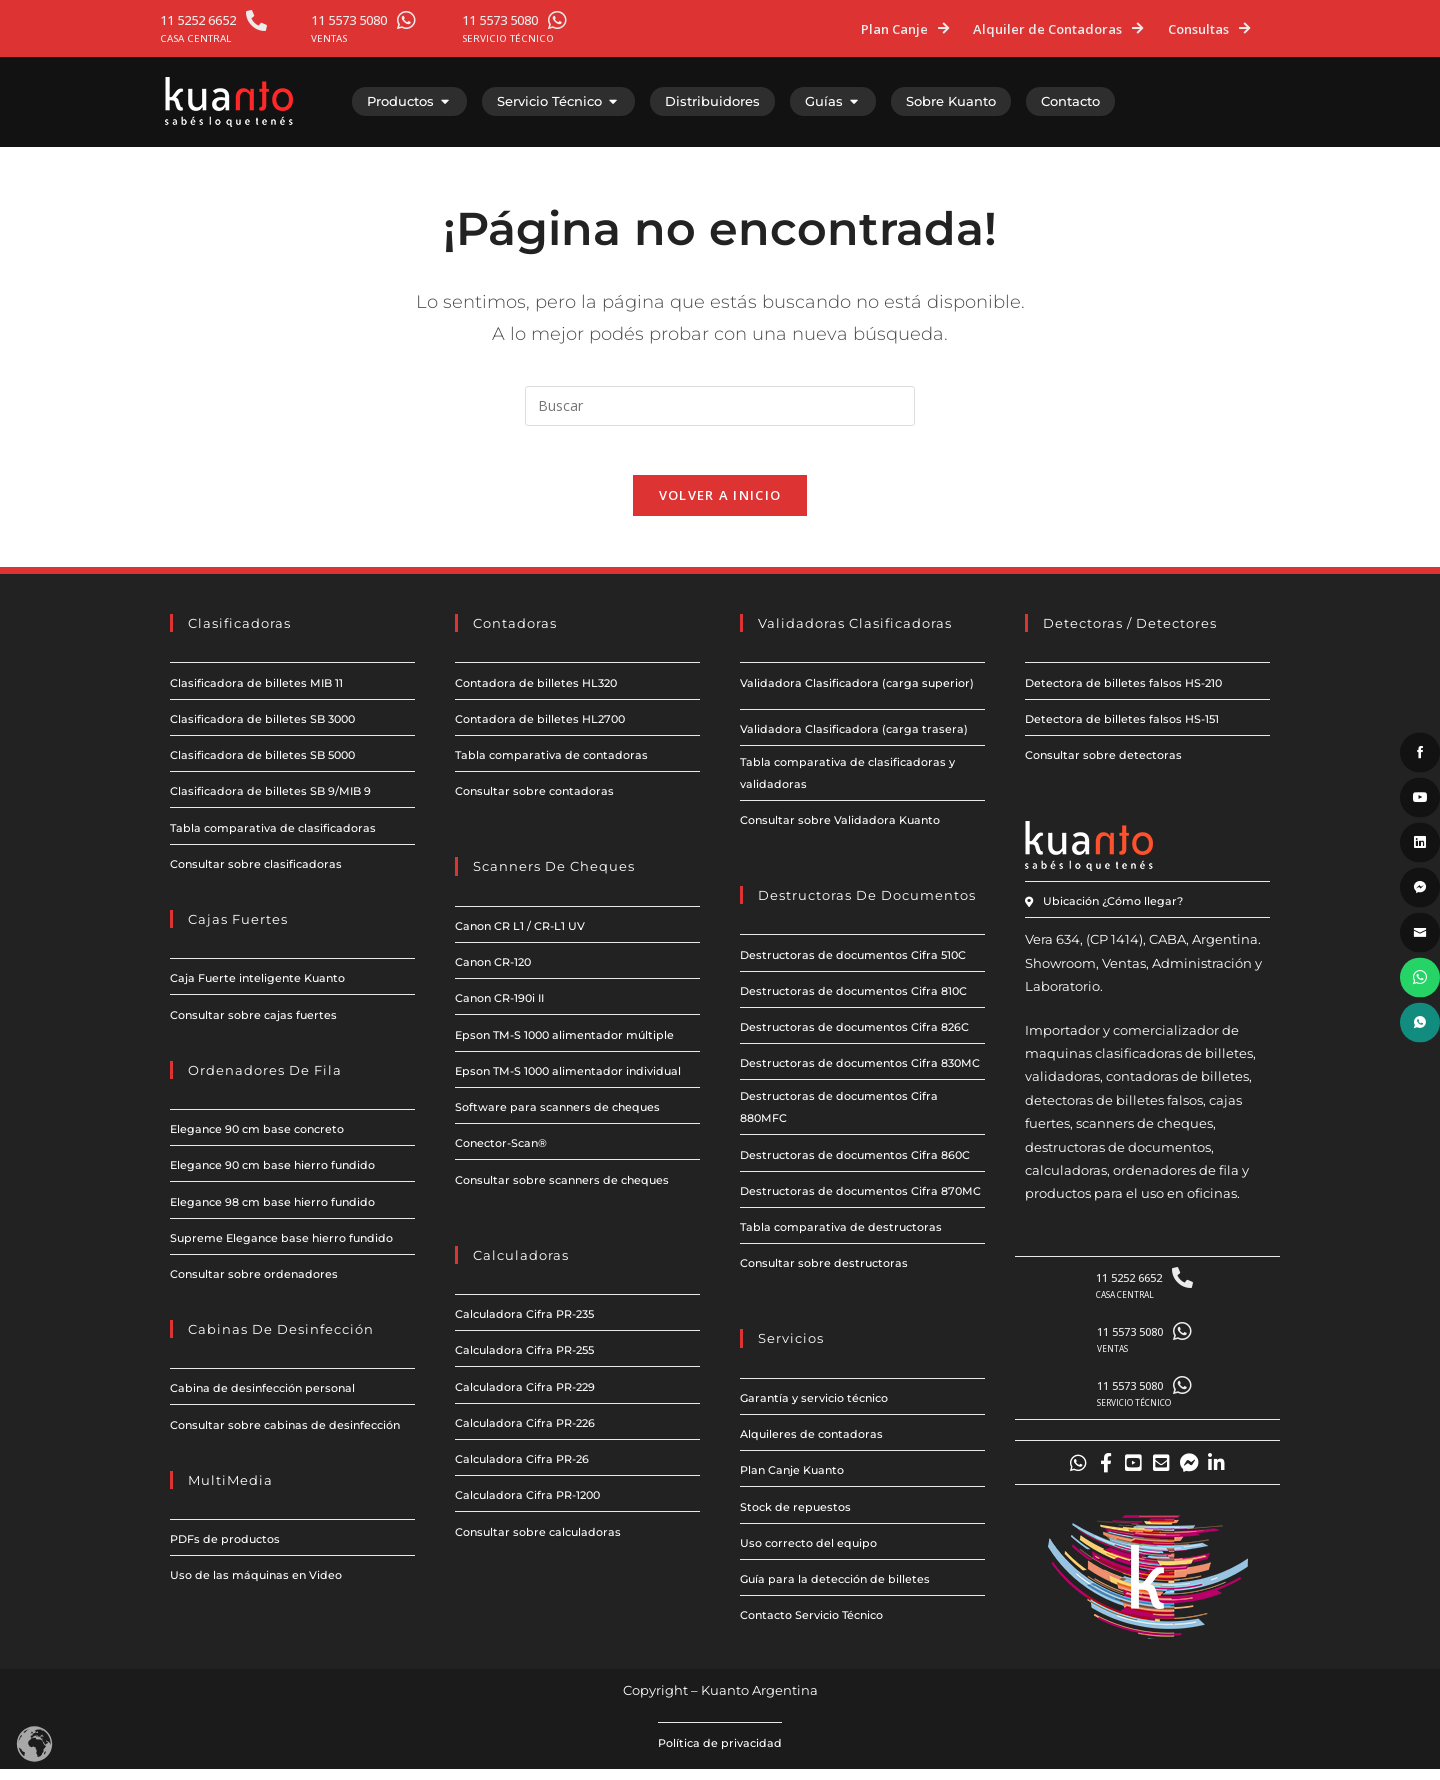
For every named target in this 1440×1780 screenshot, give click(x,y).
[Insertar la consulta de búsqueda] (720, 406)
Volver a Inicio (720, 507)
